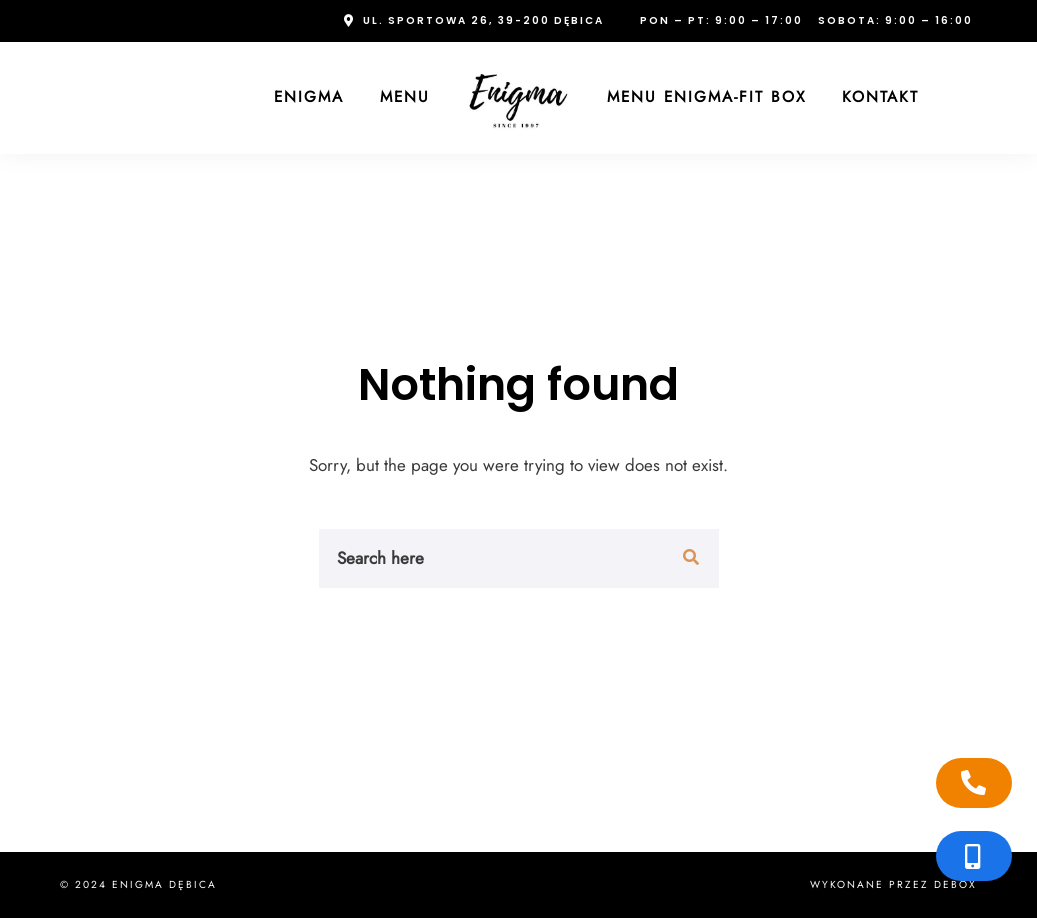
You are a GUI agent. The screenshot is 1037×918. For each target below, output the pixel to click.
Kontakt (880, 97)
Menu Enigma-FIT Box (706, 97)
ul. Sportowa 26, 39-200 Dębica (483, 20)
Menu (405, 97)
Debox (955, 884)
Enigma (309, 97)
